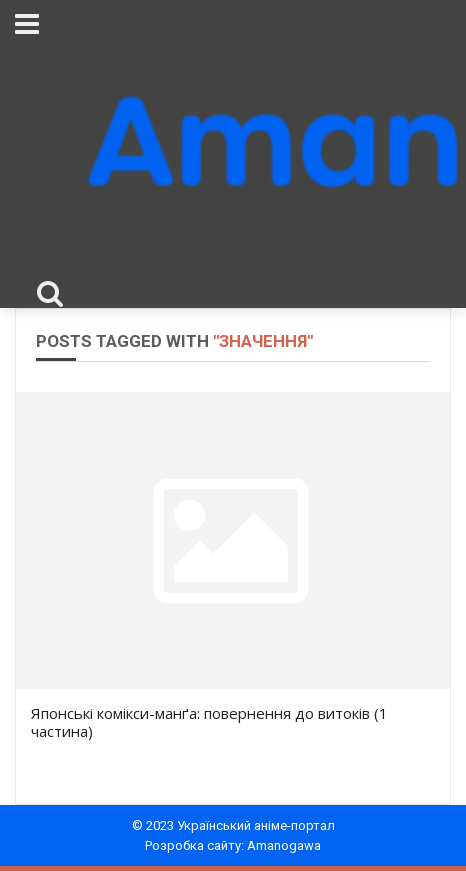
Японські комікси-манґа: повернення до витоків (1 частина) (209, 722)
